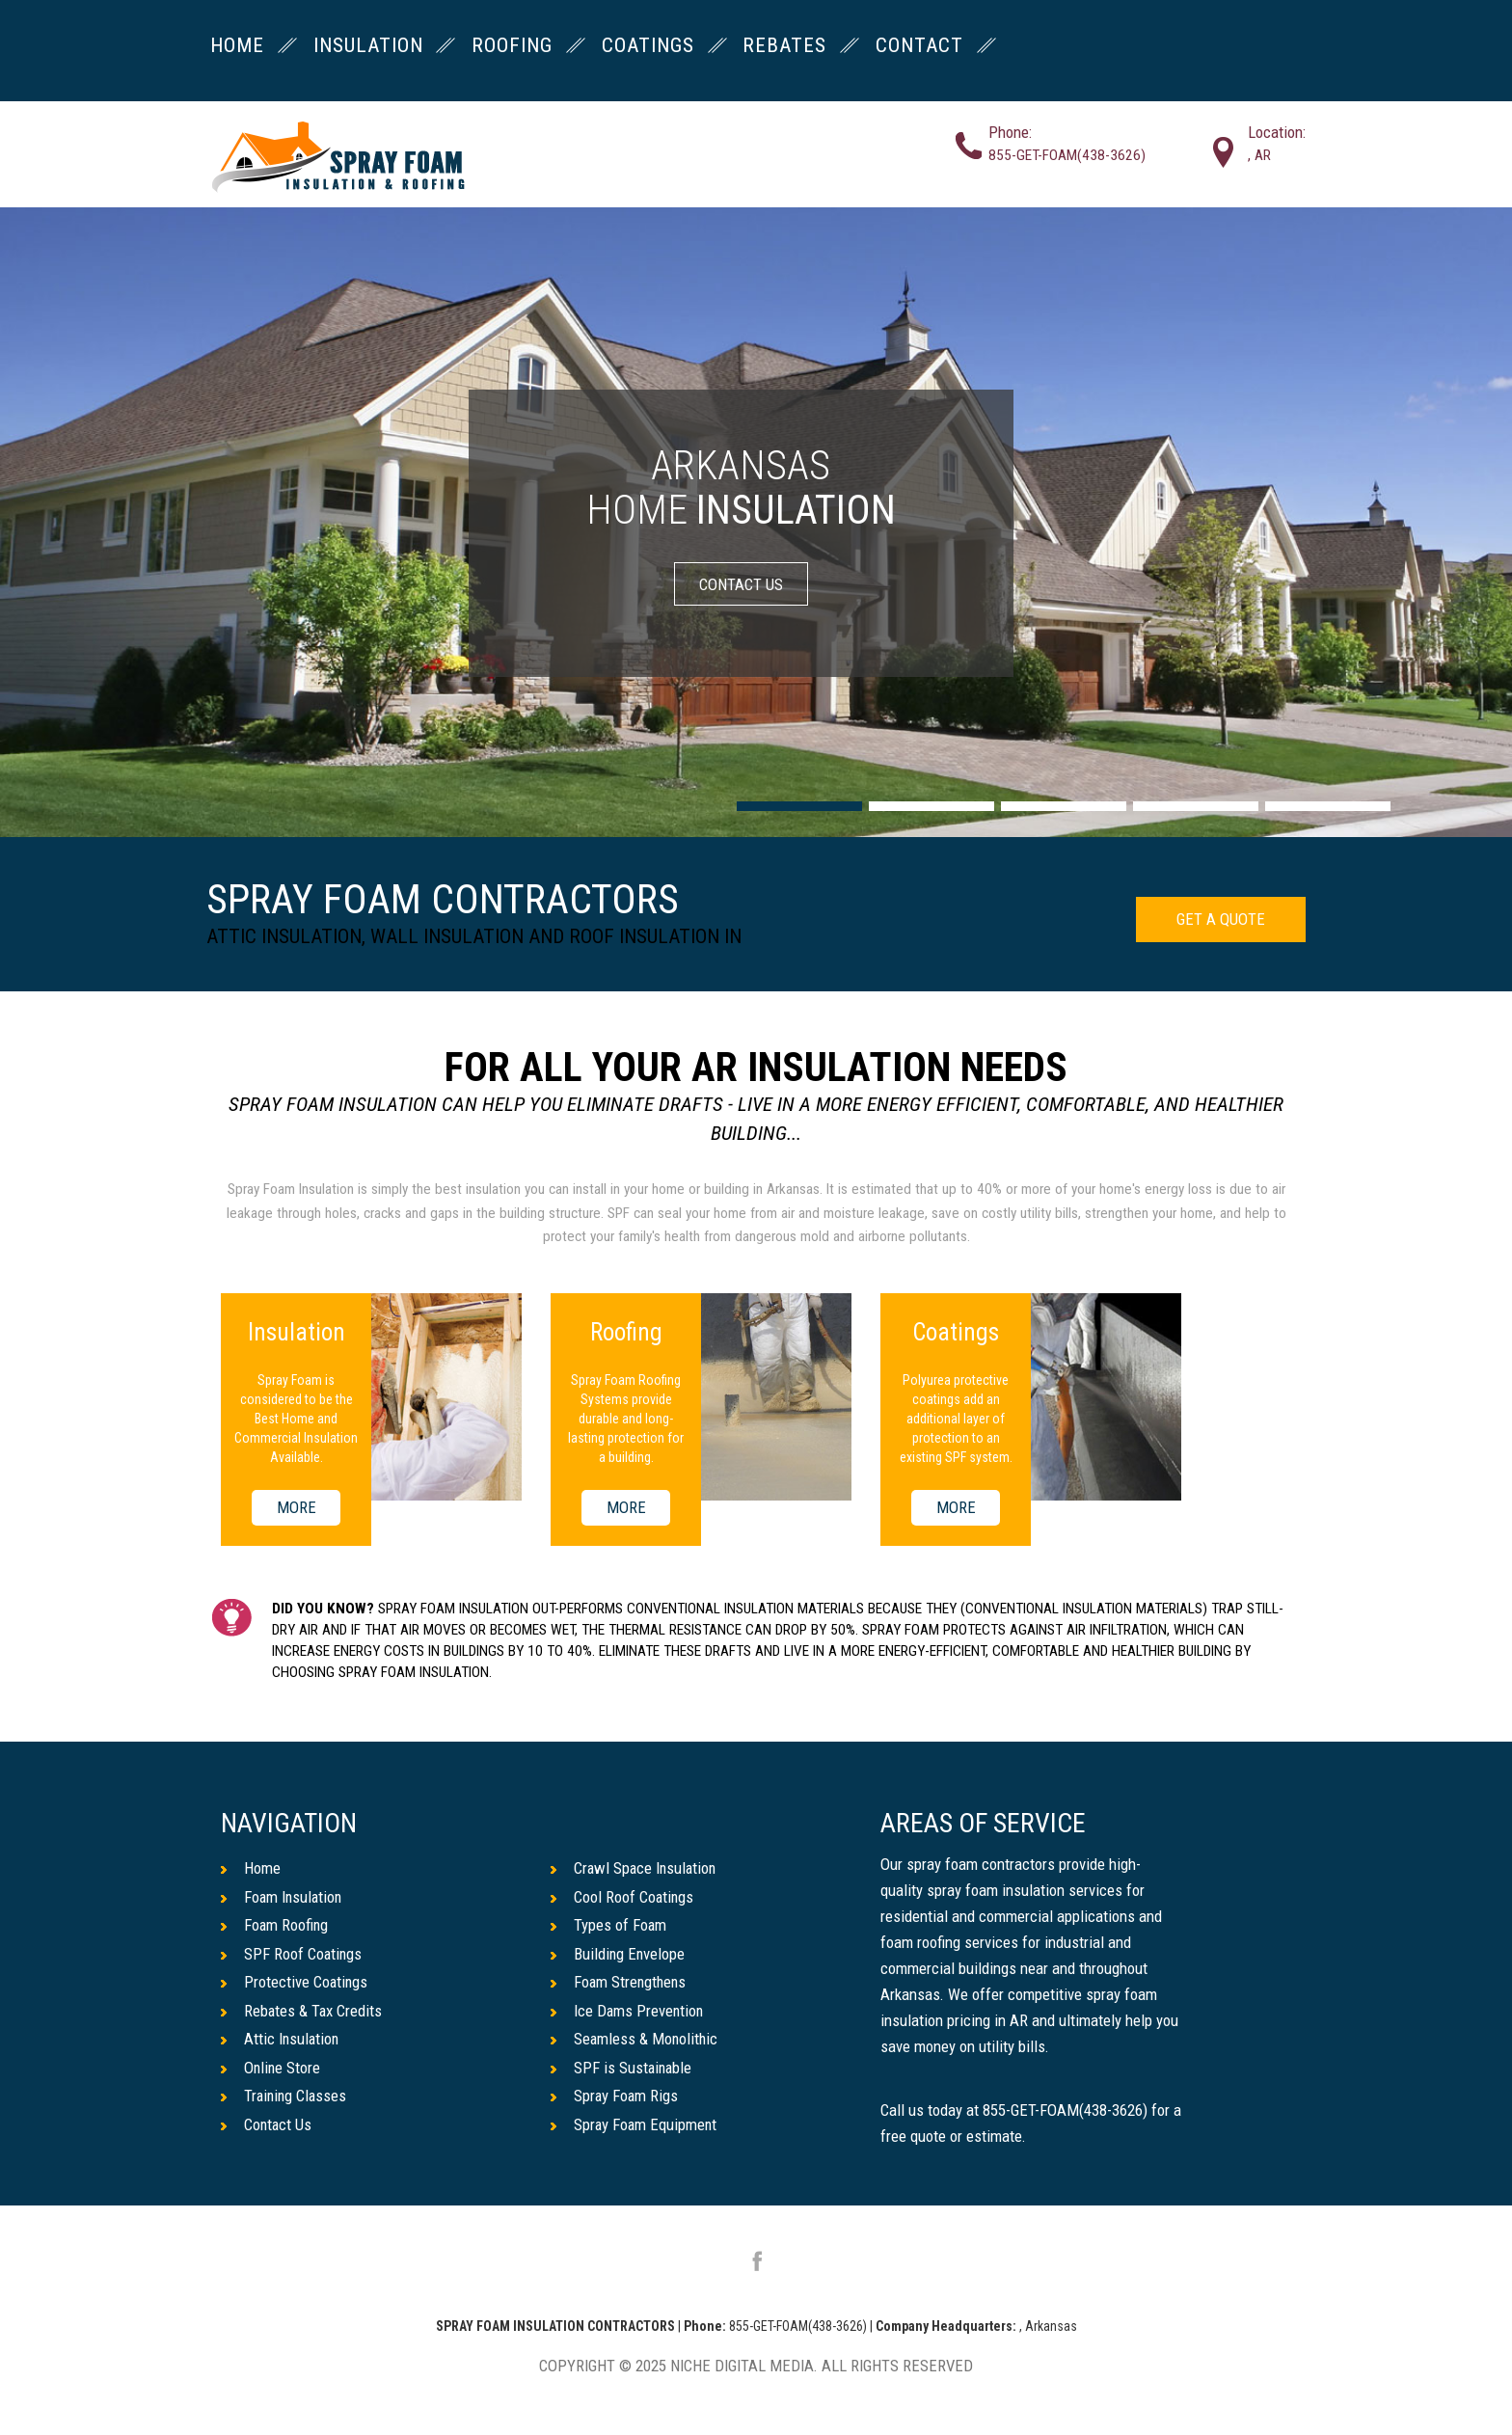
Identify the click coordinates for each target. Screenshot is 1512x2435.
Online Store (271, 2067)
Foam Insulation (283, 1897)
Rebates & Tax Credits (302, 2010)
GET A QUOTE (1220, 919)
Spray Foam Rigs (615, 2096)
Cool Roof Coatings (623, 1897)
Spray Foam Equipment (635, 2124)
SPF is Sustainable (622, 2067)
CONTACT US (741, 583)
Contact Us (267, 2124)
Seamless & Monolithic (635, 2039)
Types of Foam (609, 1924)
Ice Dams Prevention (628, 2010)
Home (251, 1868)
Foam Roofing (275, 1924)
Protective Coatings (295, 1981)
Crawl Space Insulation (635, 1868)
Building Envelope (619, 1953)
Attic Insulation (281, 2039)
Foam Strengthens (620, 1981)
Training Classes (285, 2096)
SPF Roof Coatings (292, 1953)
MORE (296, 1508)
